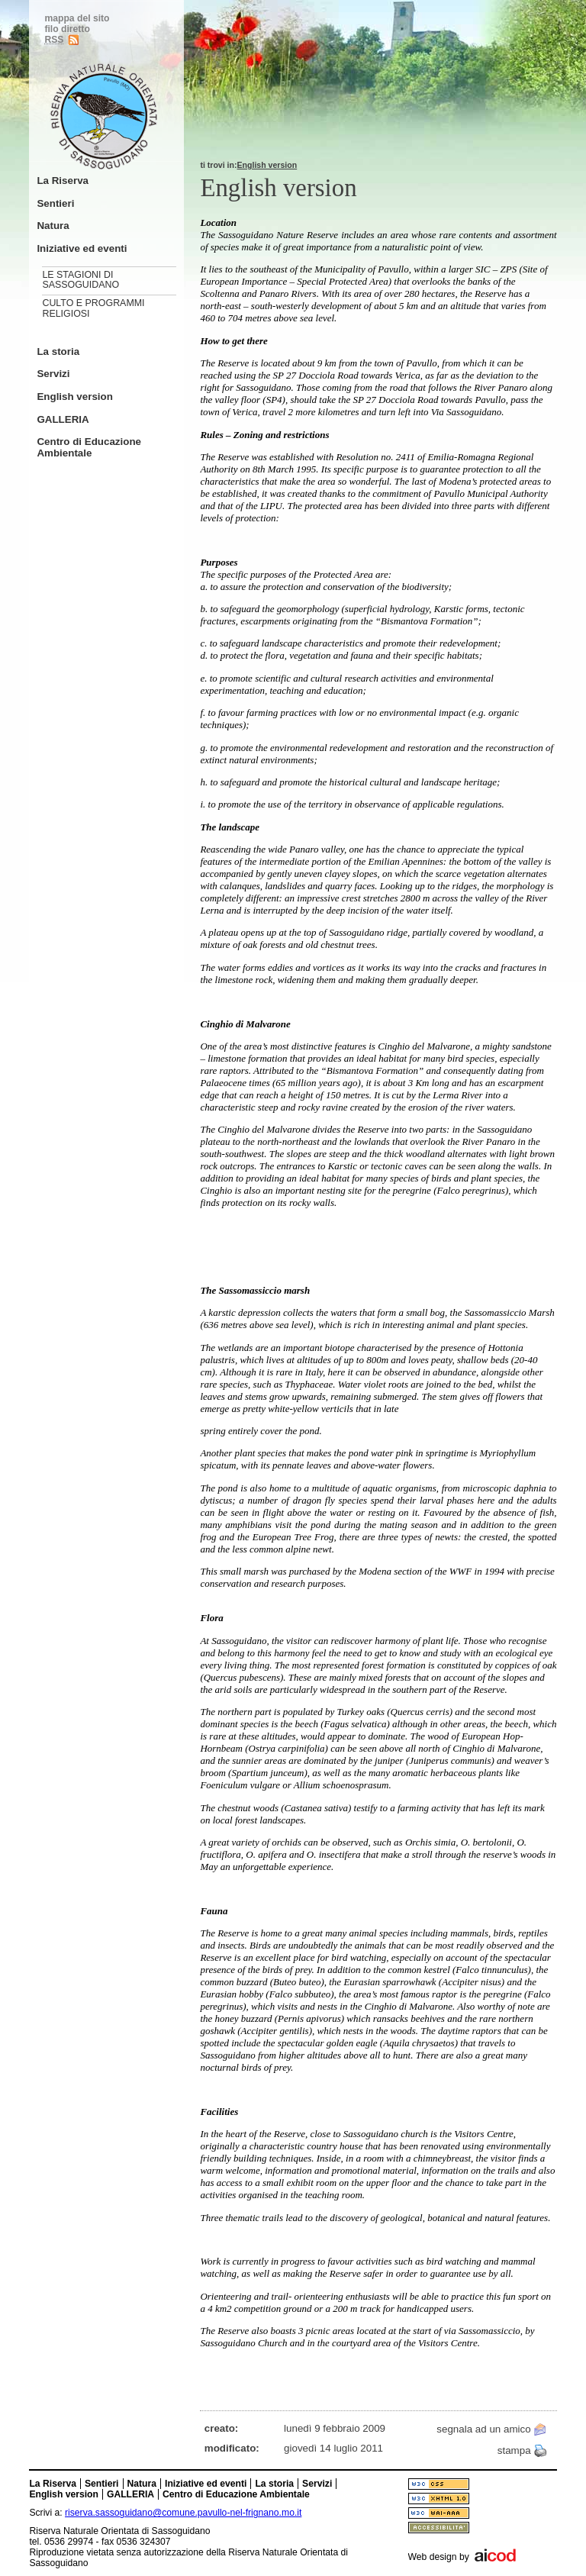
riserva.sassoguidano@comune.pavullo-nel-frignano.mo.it (183, 2512)
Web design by (438, 2557)
